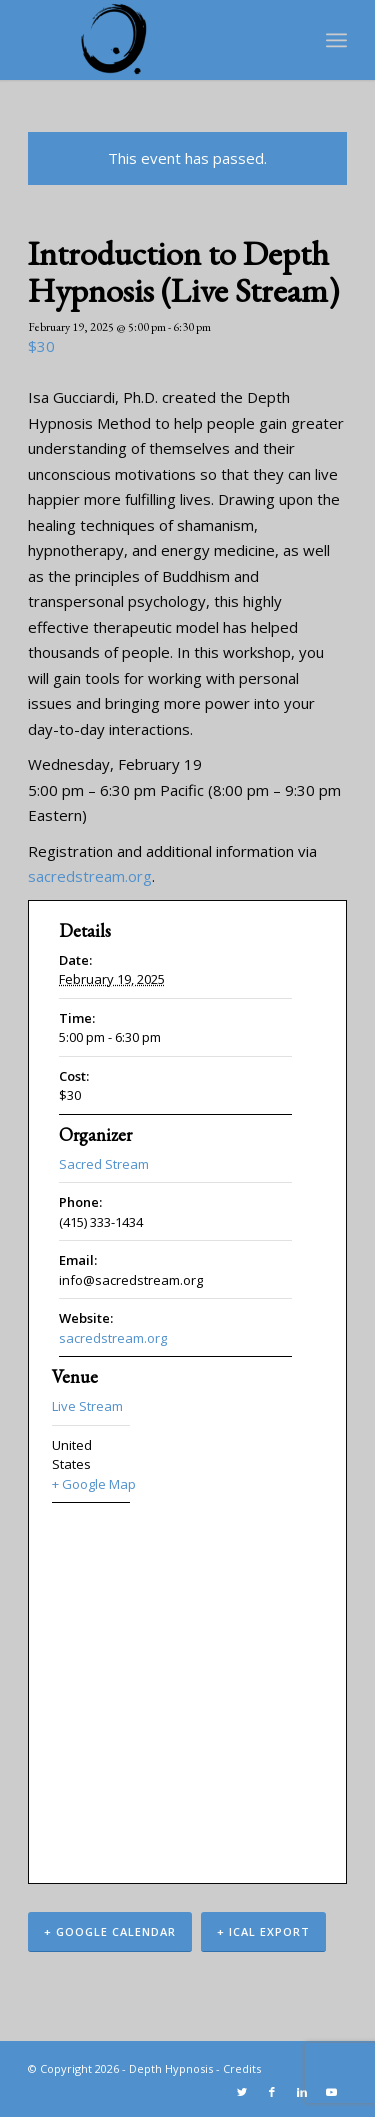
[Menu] (336, 40)
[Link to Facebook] (272, 2092)
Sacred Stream (104, 1164)
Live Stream (87, 1406)
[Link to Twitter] (242, 2092)
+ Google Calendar (110, 1931)
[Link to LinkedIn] (302, 2092)
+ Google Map (90, 1484)
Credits (242, 2068)
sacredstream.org (90, 876)
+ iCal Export (263, 1931)
